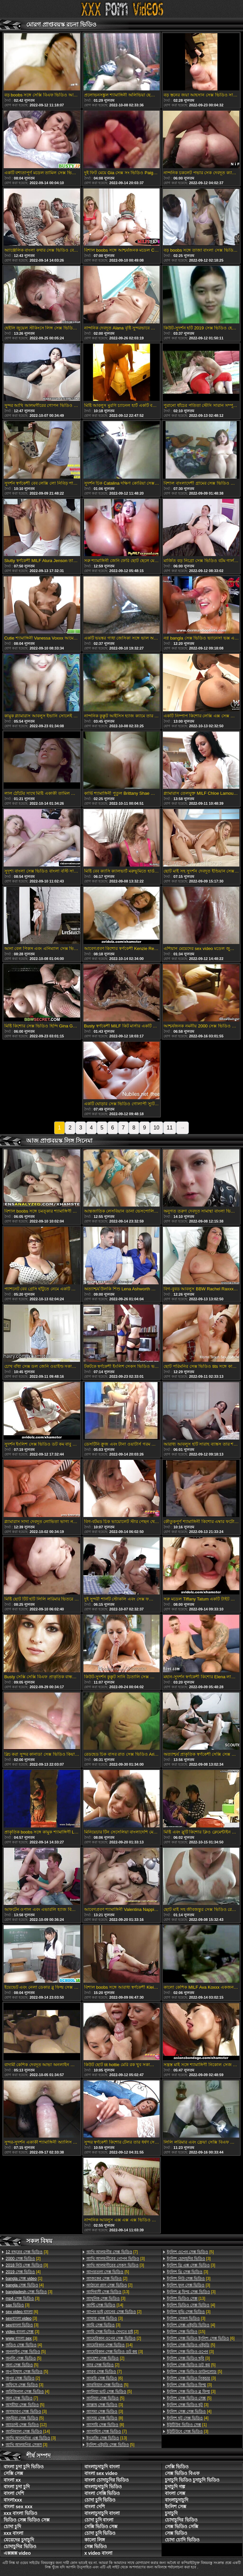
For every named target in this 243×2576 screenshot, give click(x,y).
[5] (26, 2351)
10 (157, 1127)
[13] (107, 2291)
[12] (26, 2424)
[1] (24, 2278)
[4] (23, 2272)
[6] (22, 2311)
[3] (27, 2252)
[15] (186, 2331)
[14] (28, 2431)
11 (170, 1127)
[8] (104, 2418)
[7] (22, 2398)
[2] (23, 2258)
